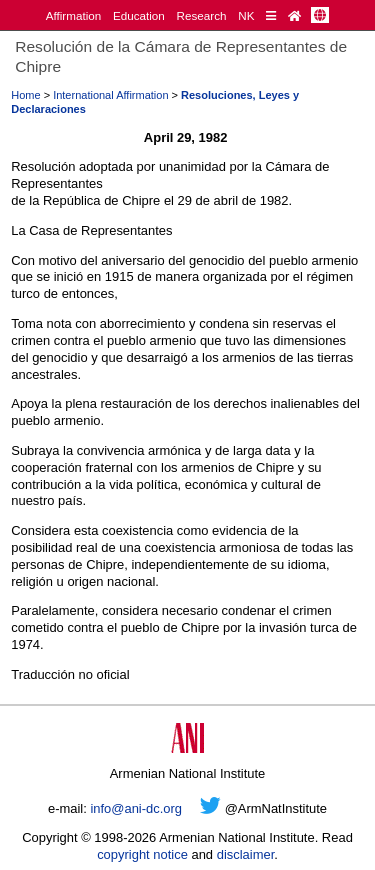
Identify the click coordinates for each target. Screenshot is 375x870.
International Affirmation (110, 95)
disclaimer (246, 854)
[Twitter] (210, 808)
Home (25, 95)
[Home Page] (294, 15)
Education (139, 15)
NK (246, 15)
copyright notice (142, 854)
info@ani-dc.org (136, 808)
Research (202, 15)
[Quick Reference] (271, 15)
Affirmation (74, 15)
